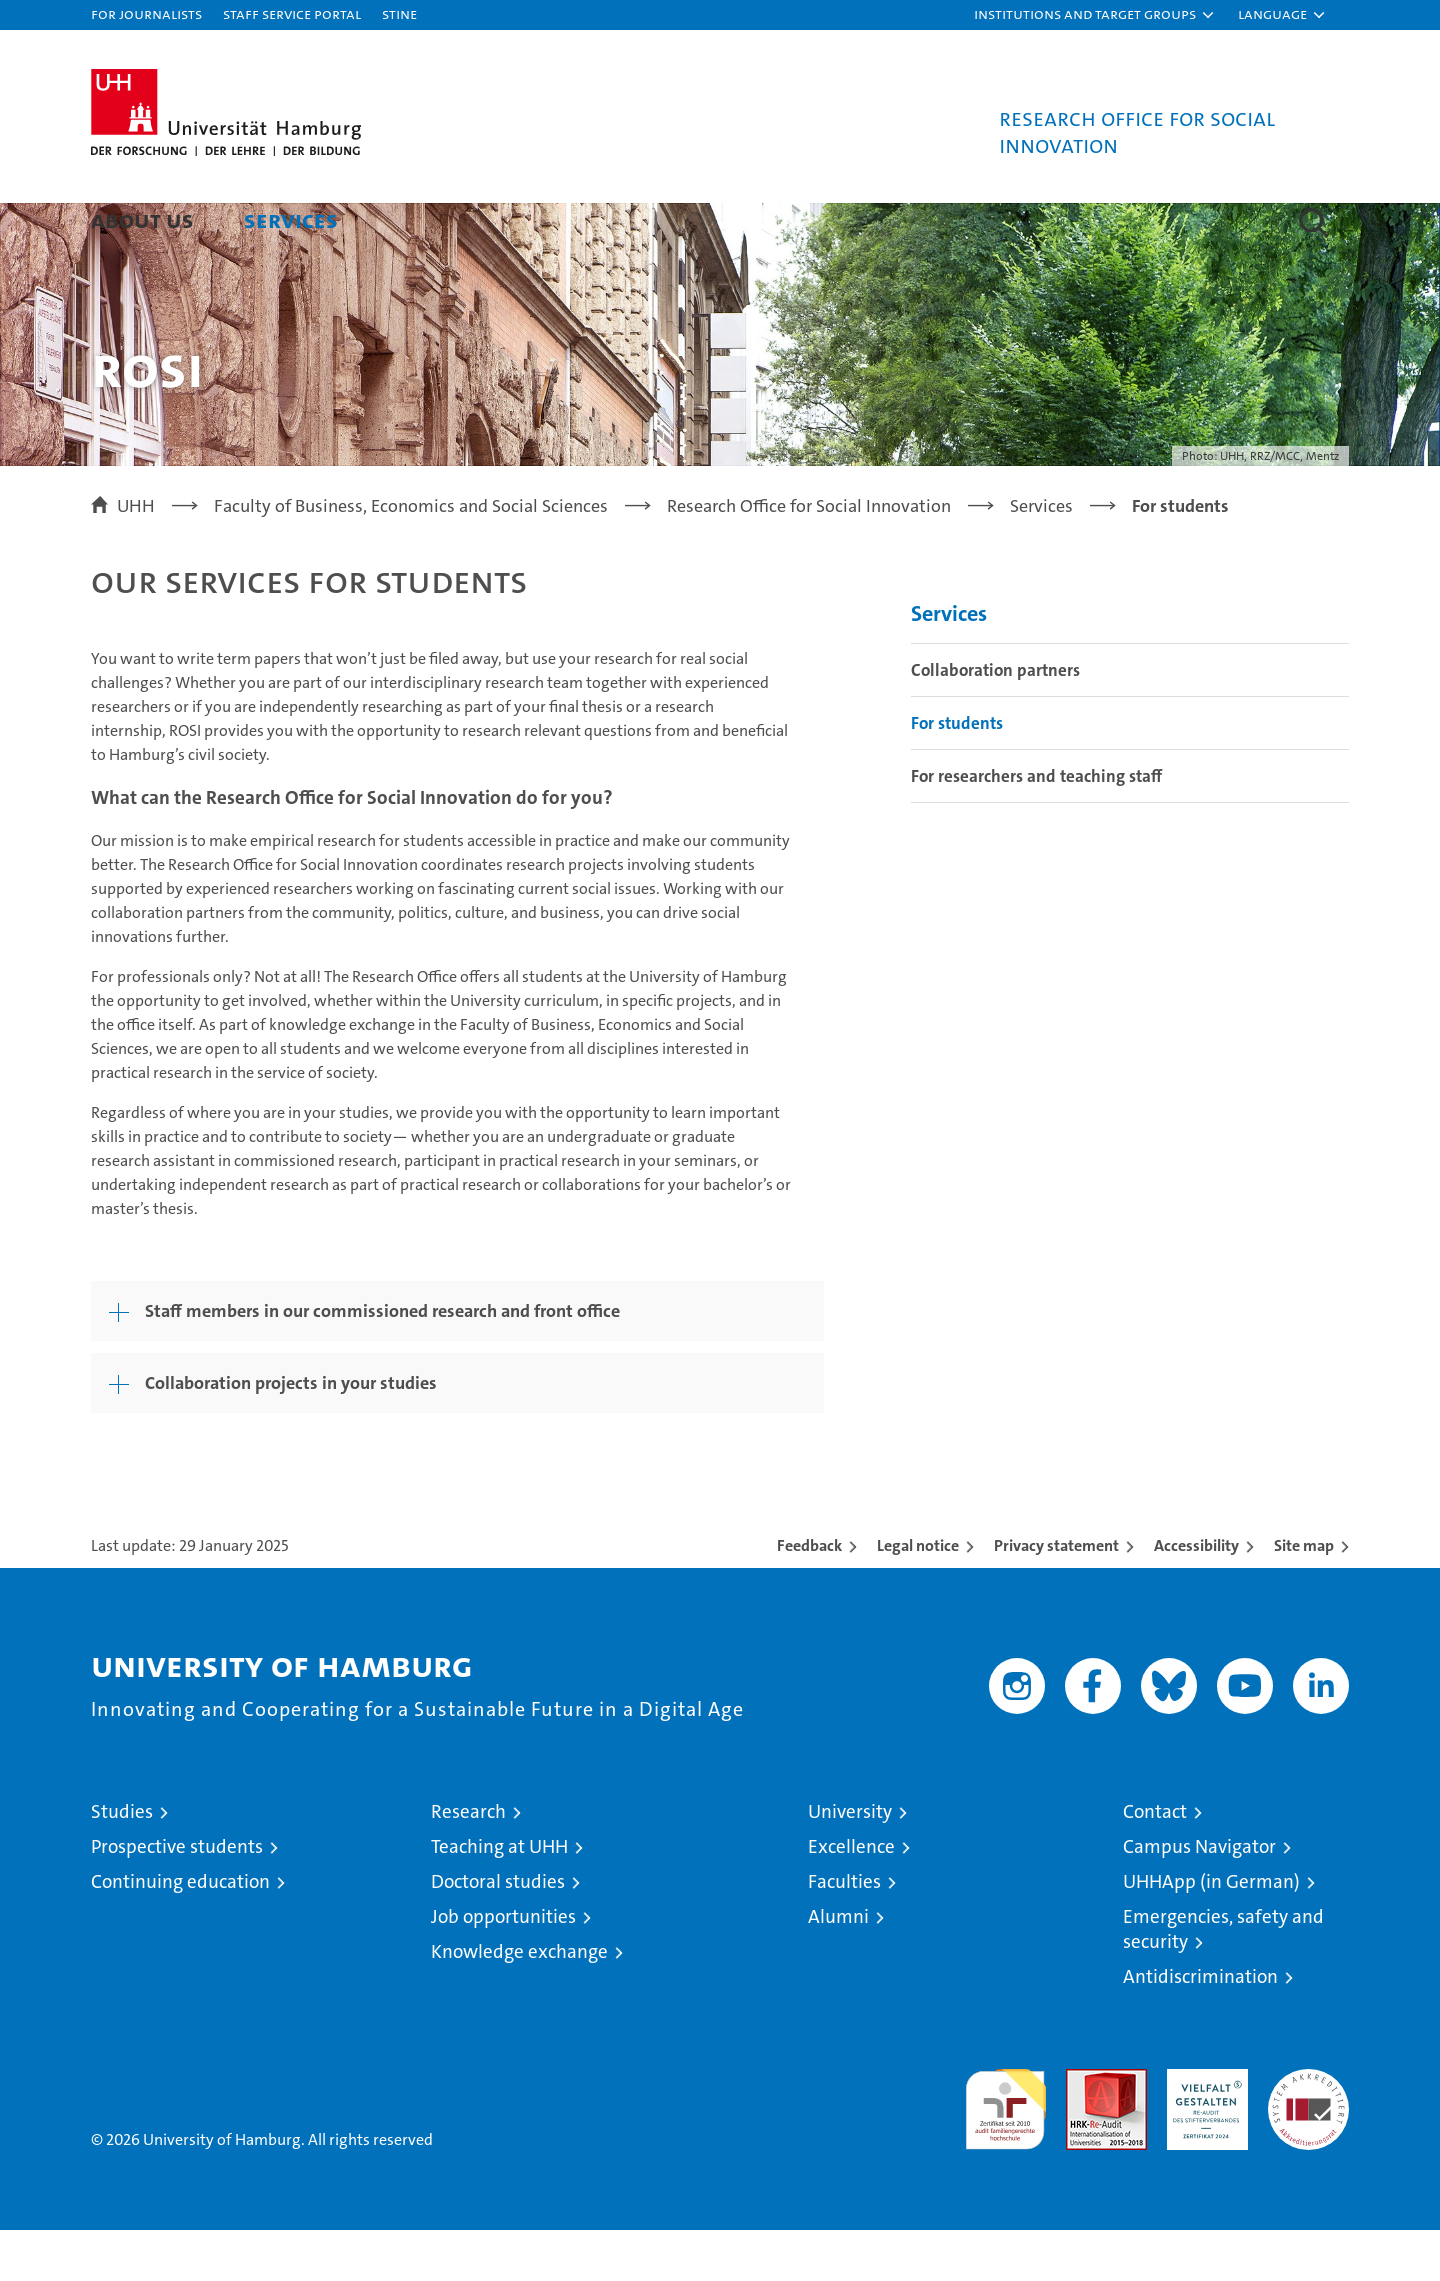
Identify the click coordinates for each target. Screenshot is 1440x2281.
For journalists (146, 13)
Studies (122, 1862)
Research (468, 1862)
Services (291, 219)
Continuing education (180, 1932)
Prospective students (177, 1897)
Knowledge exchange (519, 2002)
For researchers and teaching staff (1036, 827)
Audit (1085, 2130)
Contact (1155, 1862)
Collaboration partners (995, 721)
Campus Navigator (1199, 1897)
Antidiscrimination (1200, 2027)
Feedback (809, 1596)
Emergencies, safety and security (1223, 1980)
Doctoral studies (498, 1932)
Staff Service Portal (292, 13)
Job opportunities (503, 1967)
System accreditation (1308, 2141)
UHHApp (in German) (1211, 1932)
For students (957, 774)
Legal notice (918, 1596)
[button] (1095, 15)
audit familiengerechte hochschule (1005, 2151)
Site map (1304, 1596)
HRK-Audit (1202, 2130)
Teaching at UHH (499, 1897)
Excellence (851, 1897)
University (850, 1862)
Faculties (844, 1932)
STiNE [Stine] (399, 13)
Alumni (838, 1967)
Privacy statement (1056, 1596)
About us (142, 219)
